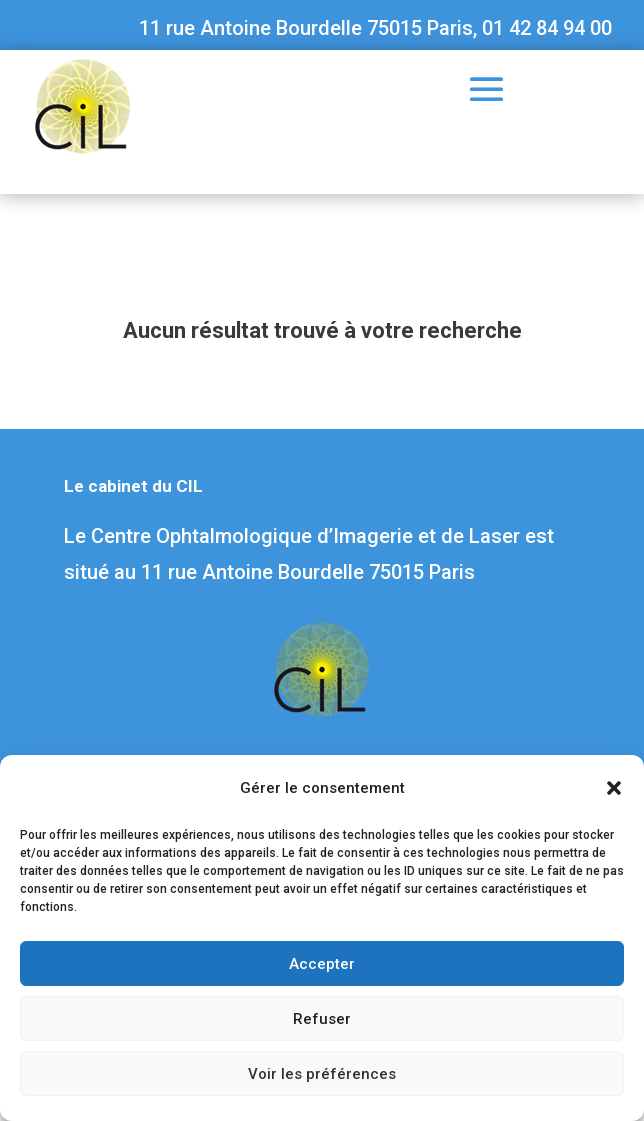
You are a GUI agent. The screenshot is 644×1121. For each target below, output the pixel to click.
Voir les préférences (322, 1074)
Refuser (322, 1019)
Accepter (322, 964)
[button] (614, 788)
